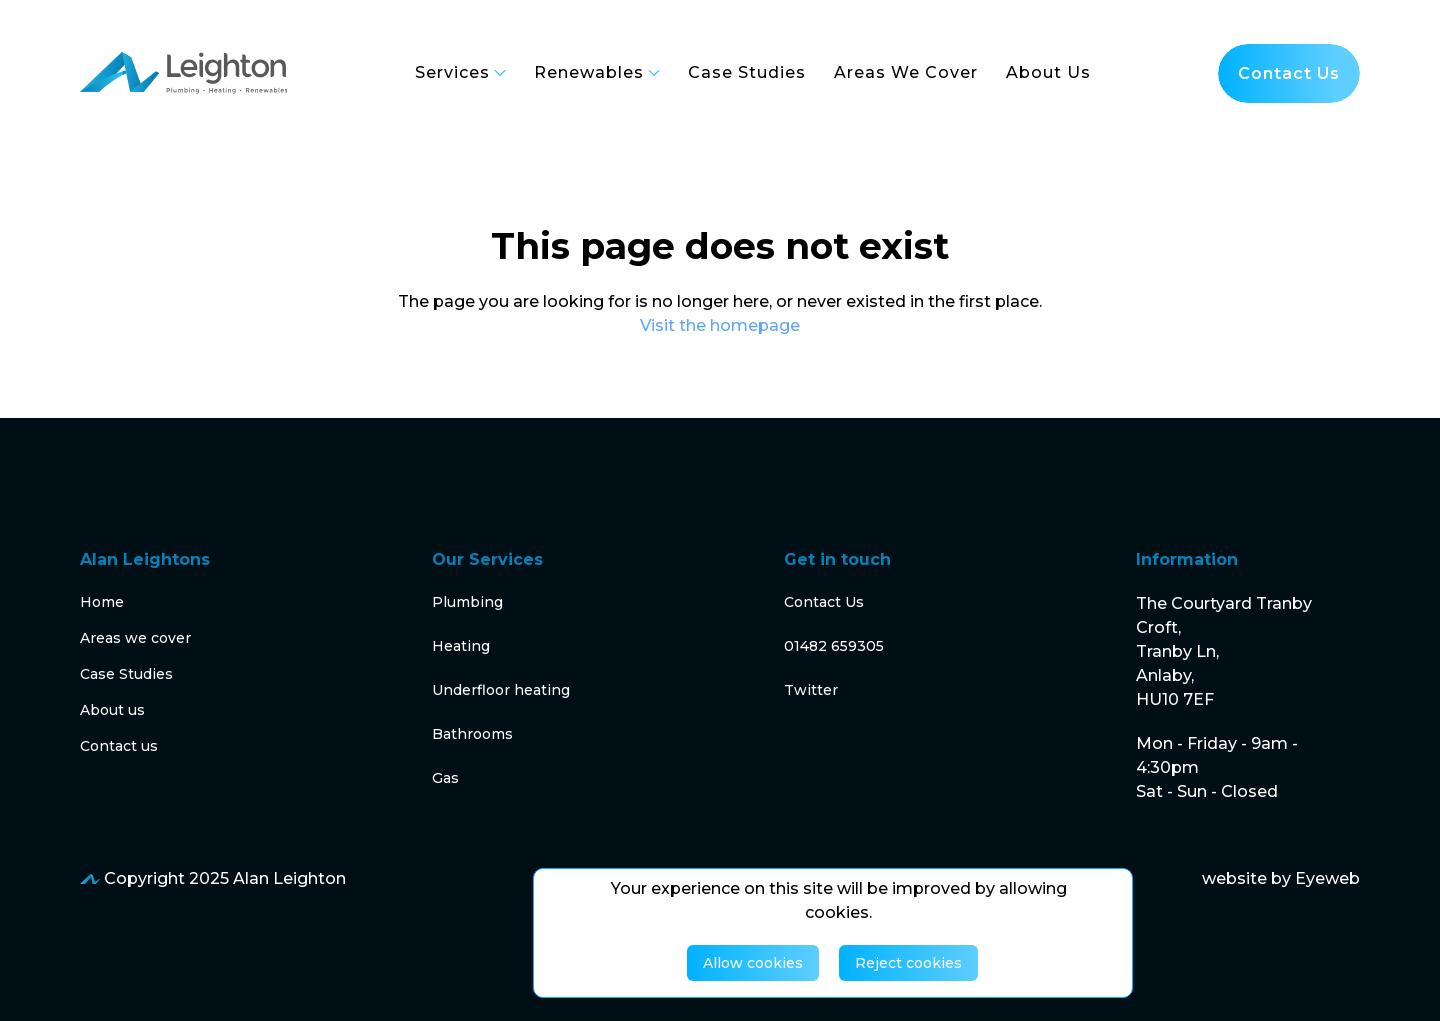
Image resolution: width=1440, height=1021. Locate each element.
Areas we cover (135, 638)
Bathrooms (472, 734)
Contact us (1289, 73)
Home (102, 602)
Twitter (811, 690)
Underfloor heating (501, 690)
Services (460, 72)
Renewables (597, 72)
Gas (445, 778)
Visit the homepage (720, 325)
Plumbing (467, 602)
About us (112, 710)
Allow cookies (753, 963)
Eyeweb (1327, 878)
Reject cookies (908, 963)
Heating (461, 646)
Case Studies (126, 674)
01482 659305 (834, 646)
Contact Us (824, 602)
